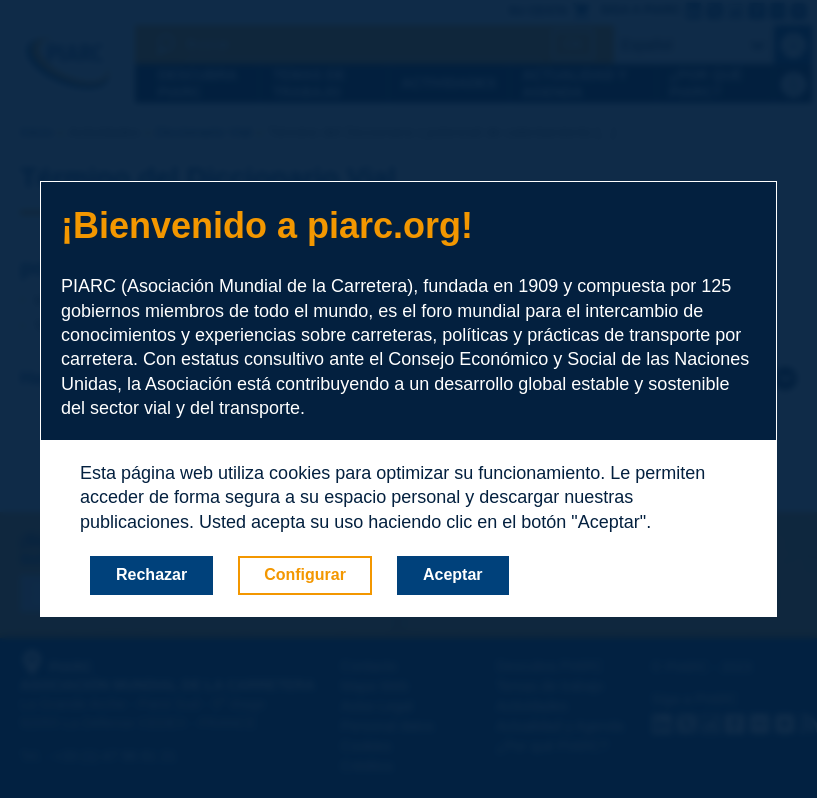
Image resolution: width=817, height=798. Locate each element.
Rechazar (151, 574)
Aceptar (453, 574)
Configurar (305, 574)
